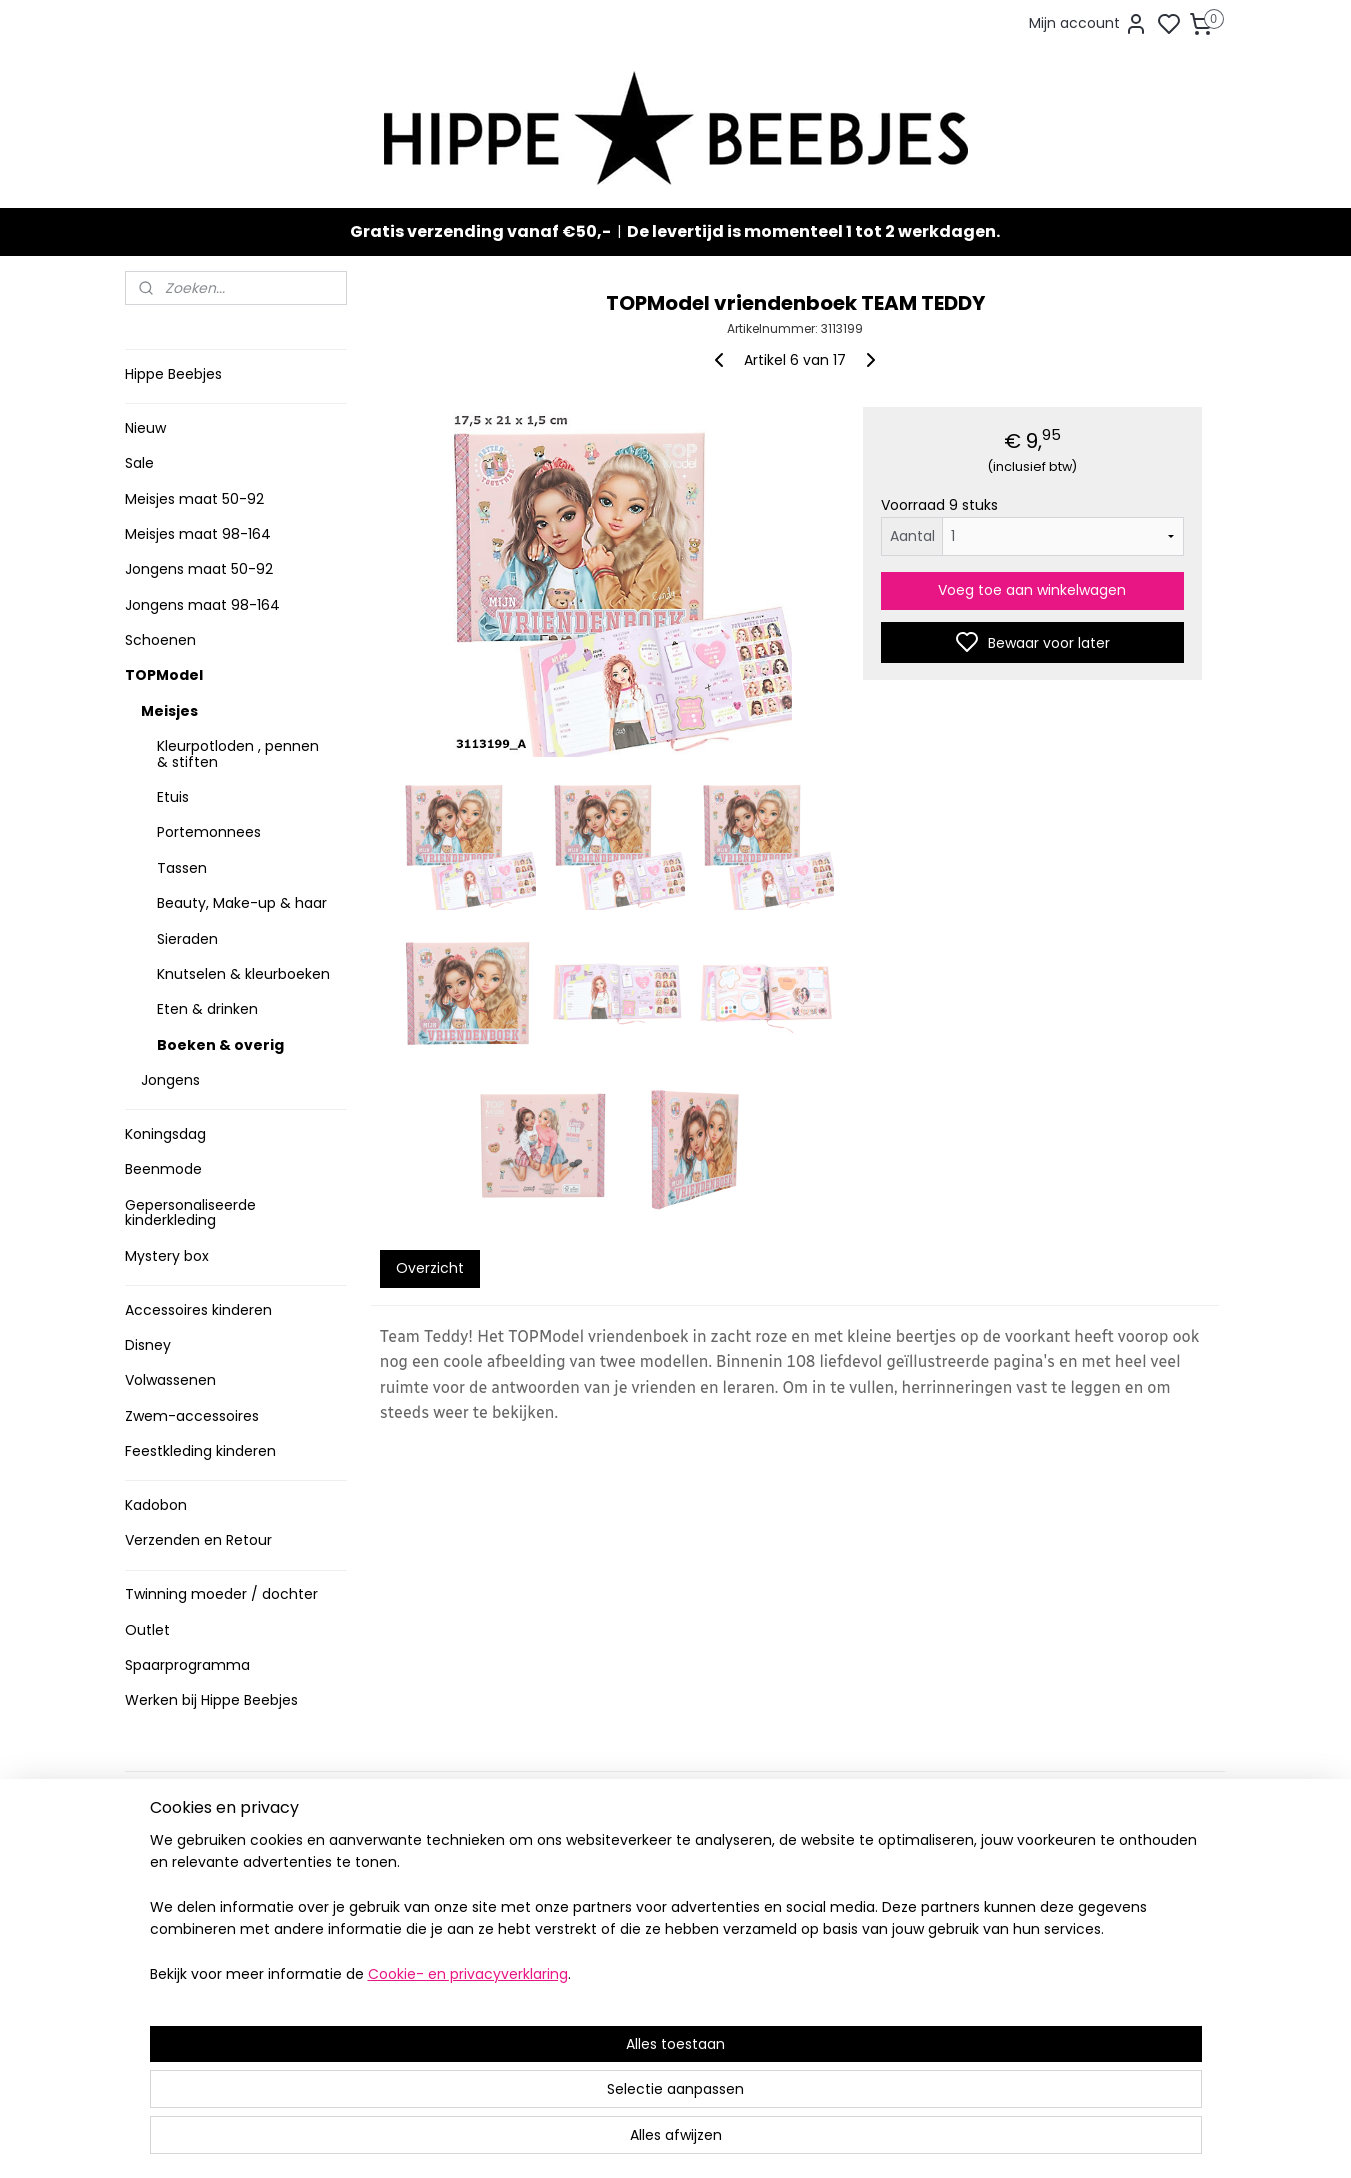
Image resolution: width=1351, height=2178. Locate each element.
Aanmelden (850, 1922)
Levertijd (161, 1851)
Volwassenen (170, 1380)
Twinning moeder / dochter (221, 1594)
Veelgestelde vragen (203, 1892)
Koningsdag (165, 1134)
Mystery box (167, 1256)
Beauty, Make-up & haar (242, 903)
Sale (139, 463)
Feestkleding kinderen (200, 1451)
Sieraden (187, 939)
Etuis (173, 797)
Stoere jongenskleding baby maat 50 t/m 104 (666, 1903)
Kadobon (156, 1505)
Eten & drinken (207, 1009)
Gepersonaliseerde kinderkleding (190, 1212)
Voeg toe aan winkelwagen (1033, 590)
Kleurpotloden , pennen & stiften (238, 753)
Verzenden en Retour (198, 1540)
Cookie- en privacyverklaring (444, 2143)
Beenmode (163, 1169)
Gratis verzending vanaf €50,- (480, 231)
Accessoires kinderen (198, 1310)
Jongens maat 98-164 (202, 605)
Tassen (182, 868)
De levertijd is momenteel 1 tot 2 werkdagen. (813, 231)
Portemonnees (209, 832)
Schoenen (160, 640)
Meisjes (169, 711)
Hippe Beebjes (173, 374)
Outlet (147, 1630)
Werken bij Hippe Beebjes (211, 1700)
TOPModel (164, 675)
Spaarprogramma (187, 1665)
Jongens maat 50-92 (199, 569)
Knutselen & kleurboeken (243, 974)
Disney (148, 1345)
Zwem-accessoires (192, 1416)
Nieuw (145, 428)
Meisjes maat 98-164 (198, 534)
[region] (544, 2076)
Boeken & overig (220, 1045)
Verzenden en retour (202, 1872)
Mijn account (1088, 24)
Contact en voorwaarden (216, 1913)
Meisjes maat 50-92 (194, 499)
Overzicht (430, 1268)
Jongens (170, 1080)
